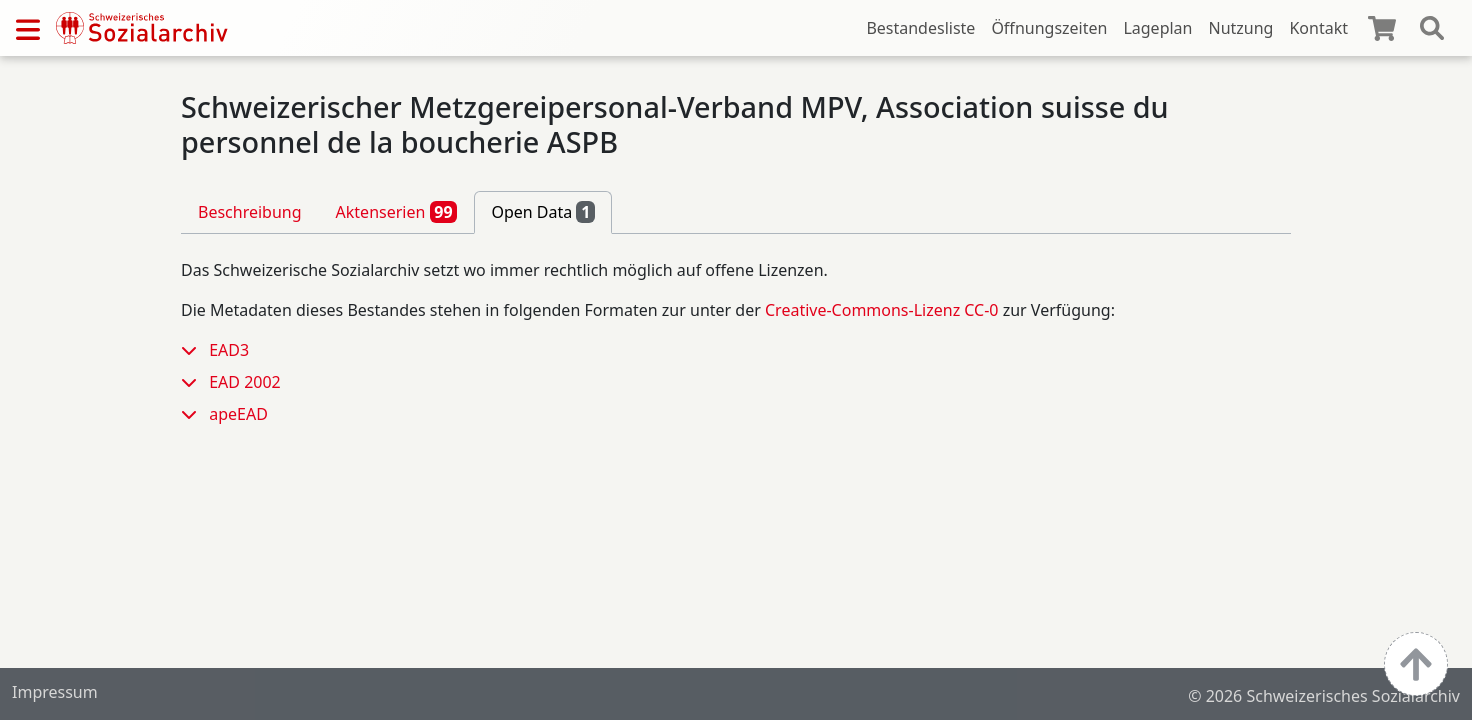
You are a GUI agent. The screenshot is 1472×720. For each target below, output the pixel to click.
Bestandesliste (920, 28)
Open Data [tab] (543, 212)
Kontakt (1318, 28)
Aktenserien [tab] (397, 212)
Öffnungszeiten (1049, 28)
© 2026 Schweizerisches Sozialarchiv (1324, 696)
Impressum (55, 692)
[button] (195, 350)
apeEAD (238, 414)
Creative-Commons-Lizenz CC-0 (882, 310)
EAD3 (229, 350)
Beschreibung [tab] (250, 212)
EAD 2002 (245, 382)
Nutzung (1240, 28)
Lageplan (1157, 28)
